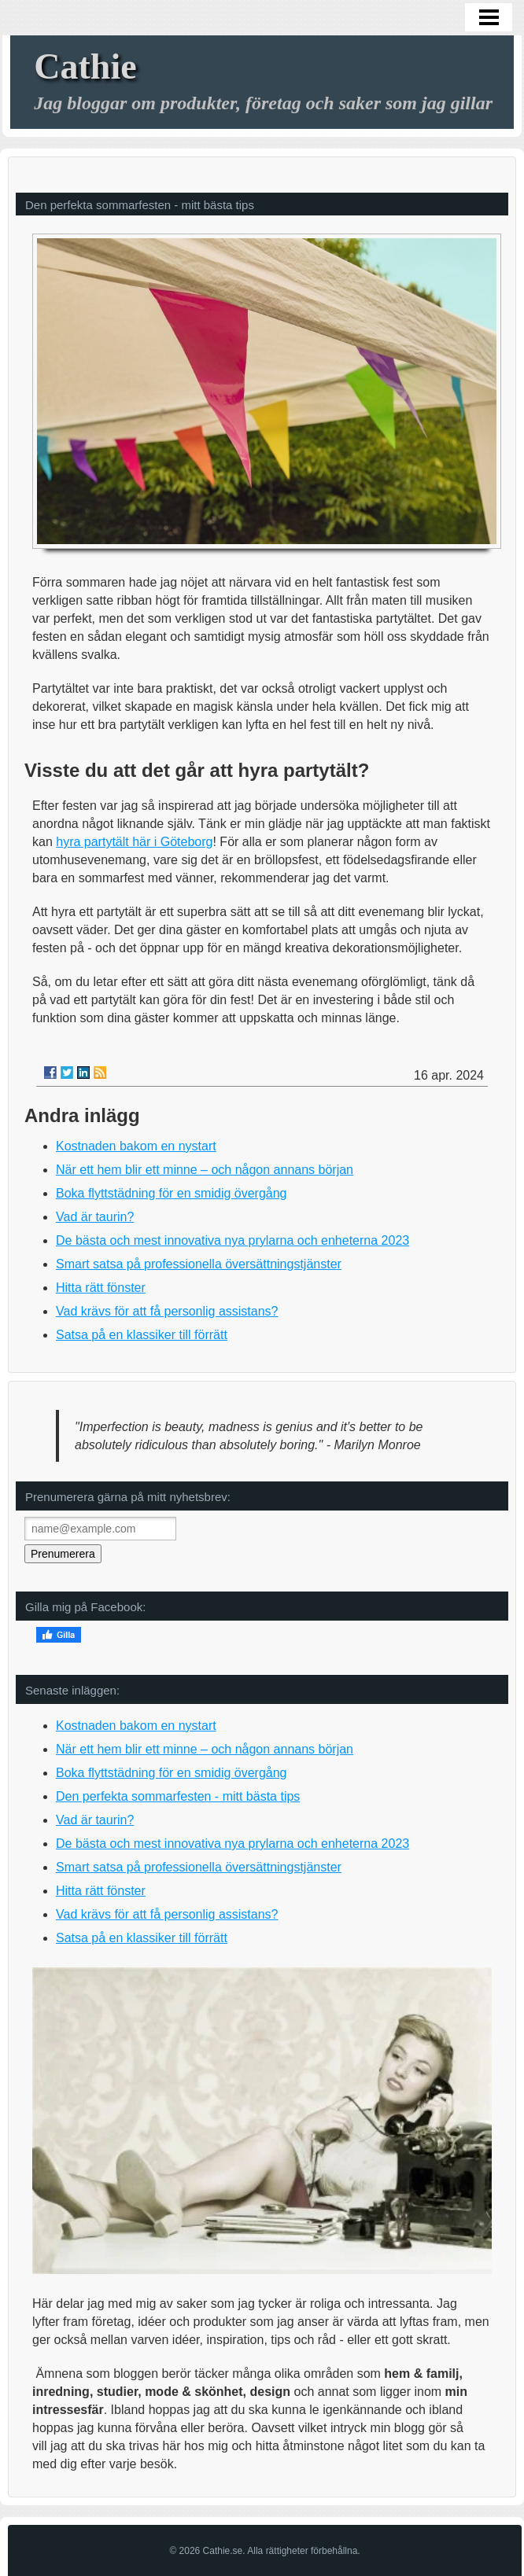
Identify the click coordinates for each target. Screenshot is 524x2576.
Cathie (85, 66)
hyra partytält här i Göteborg (134, 841)
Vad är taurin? (95, 1217)
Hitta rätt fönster (101, 1287)
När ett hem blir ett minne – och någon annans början (204, 1169)
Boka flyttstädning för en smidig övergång (171, 1193)
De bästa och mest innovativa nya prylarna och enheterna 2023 (232, 1240)
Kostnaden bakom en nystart (136, 1146)
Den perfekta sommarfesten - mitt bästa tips (178, 1796)
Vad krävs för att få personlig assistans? (167, 1311)
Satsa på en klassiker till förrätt (141, 1334)
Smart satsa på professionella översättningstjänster (198, 1264)
